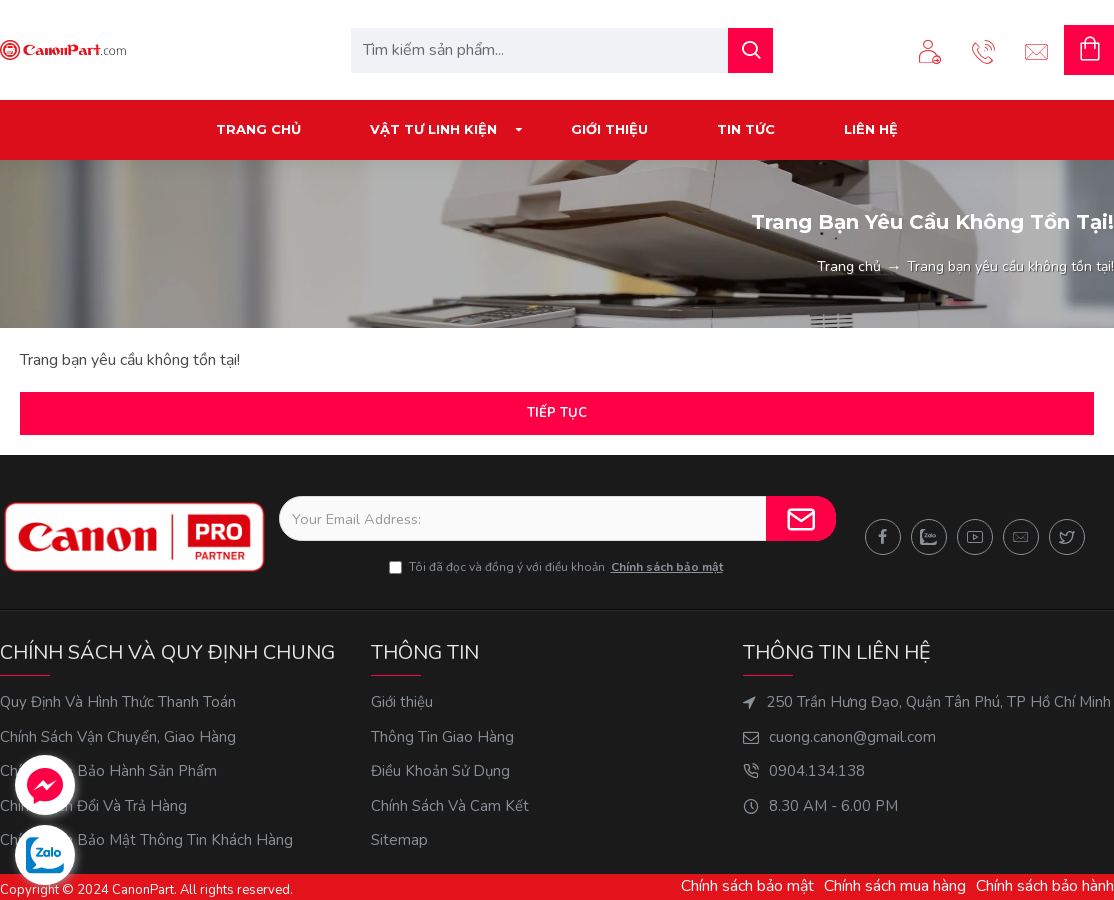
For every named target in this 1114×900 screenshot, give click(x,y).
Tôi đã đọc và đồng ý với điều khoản (557, 567)
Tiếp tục (557, 413)
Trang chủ (849, 266)
